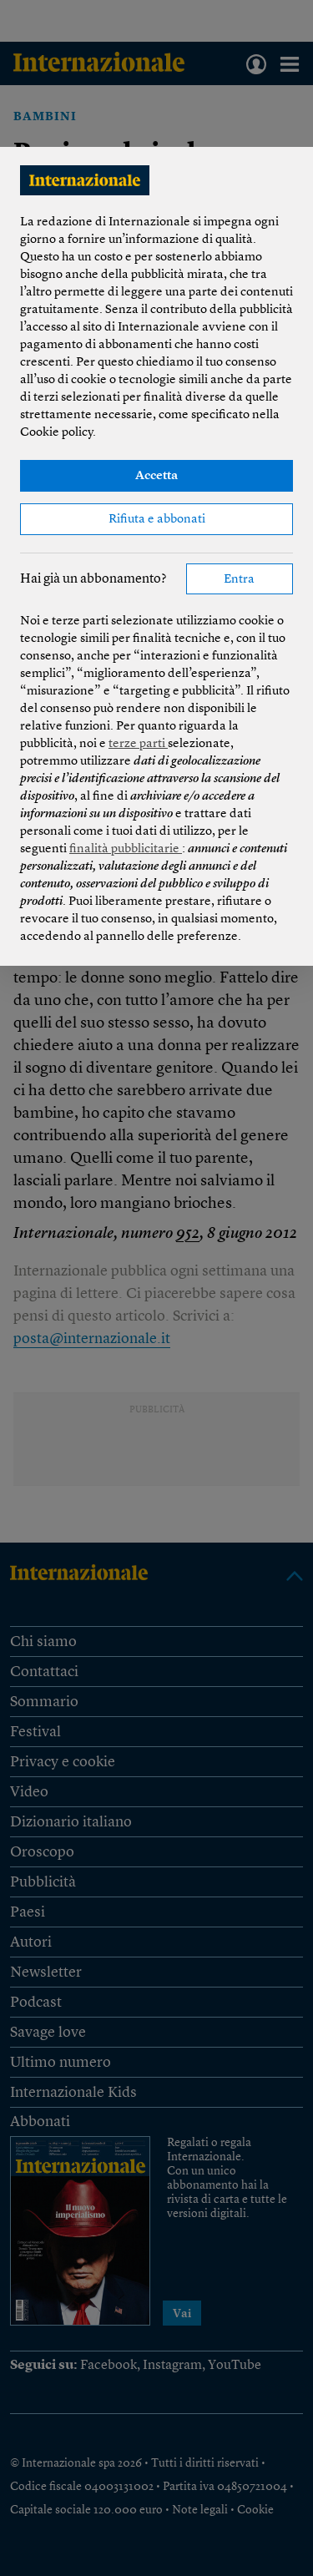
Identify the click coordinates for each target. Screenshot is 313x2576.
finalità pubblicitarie (125, 849)
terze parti (138, 744)
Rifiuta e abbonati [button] (157, 519)
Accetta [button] (156, 476)
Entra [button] (239, 579)
